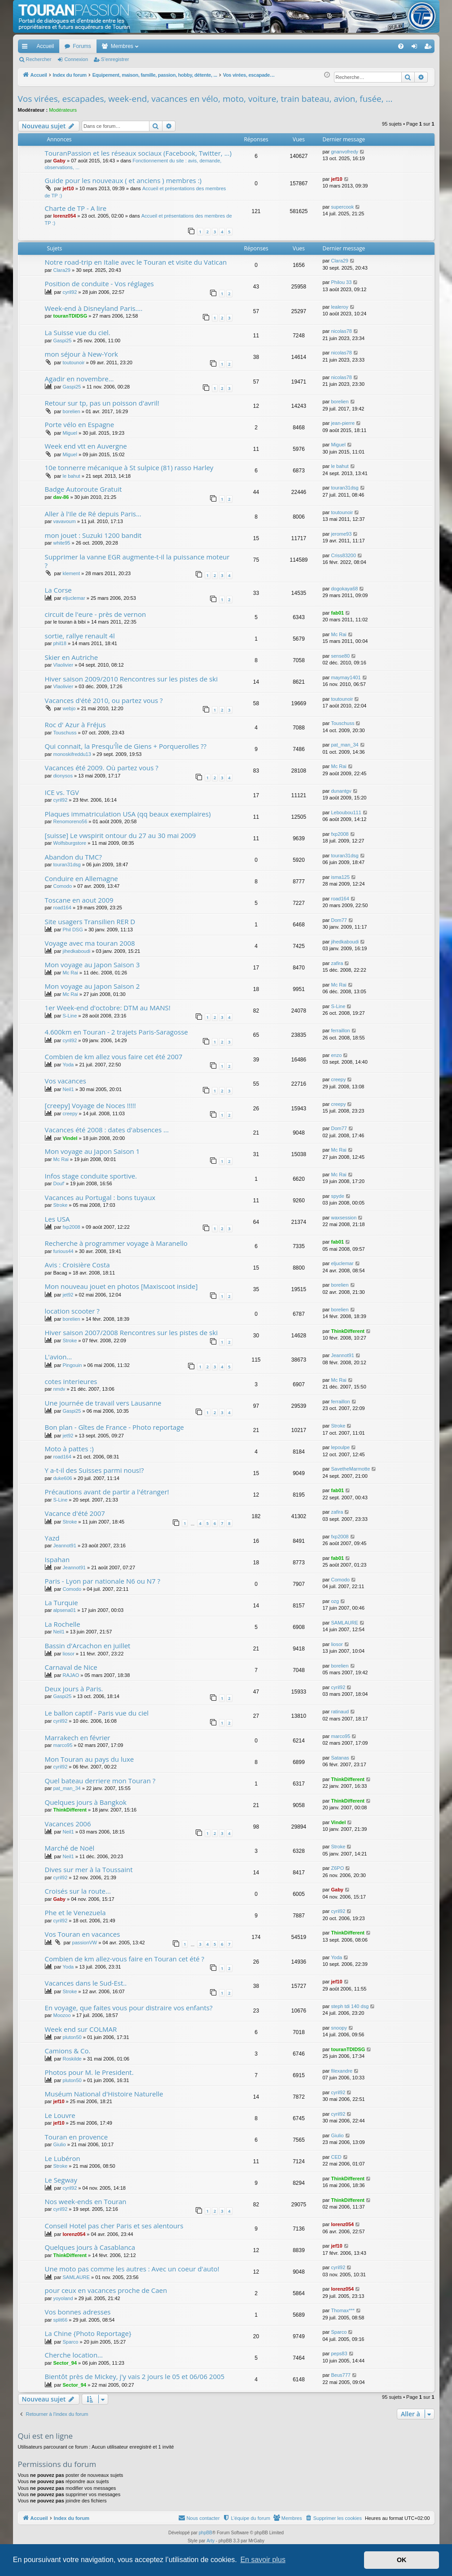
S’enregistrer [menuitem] (429, 48)
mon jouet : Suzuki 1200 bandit (93, 535)
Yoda (68, 1064)
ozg (335, 1601)
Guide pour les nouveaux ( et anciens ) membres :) (123, 180)
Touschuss (64, 732)
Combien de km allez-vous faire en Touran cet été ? (125, 1958)
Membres (122, 46)
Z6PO (337, 1868)
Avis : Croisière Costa (77, 1264)
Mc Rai (338, 634)
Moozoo (61, 2015)
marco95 (62, 1745)
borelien (71, 411)
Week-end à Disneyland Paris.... (94, 308)
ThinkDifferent (347, 1331)
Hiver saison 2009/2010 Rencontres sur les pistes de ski (131, 678)
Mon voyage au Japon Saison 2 (92, 986)
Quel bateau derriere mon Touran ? (100, 1780)
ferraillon (340, 1030)
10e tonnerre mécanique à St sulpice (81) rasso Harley (129, 467)
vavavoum (64, 521)
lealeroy (339, 307)
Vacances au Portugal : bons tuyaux (100, 1197)
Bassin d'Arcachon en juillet (88, 1645)
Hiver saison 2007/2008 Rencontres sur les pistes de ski (131, 1332)
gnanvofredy (344, 151)
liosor (69, 1653)
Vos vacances (65, 1080)
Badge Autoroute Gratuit (83, 489)
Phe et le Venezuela (75, 1912)
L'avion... (58, 1356)
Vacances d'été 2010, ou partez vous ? (104, 700)
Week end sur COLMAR (81, 2029)
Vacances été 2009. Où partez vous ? (101, 767)
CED (336, 2157)
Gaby (59, 160)
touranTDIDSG (70, 316)
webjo (69, 708)
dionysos (62, 775)
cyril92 (70, 292)
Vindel (70, 1138)
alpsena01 (64, 1610)
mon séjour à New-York (81, 353)
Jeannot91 (342, 1355)
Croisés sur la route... (78, 1890)
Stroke (60, 1205)
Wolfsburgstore (69, 843)
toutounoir (74, 362)
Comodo (62, 886)
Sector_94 (65, 2363)
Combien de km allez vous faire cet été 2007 (114, 1056)
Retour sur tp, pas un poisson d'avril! (102, 402)
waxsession (343, 1217)
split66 (60, 2320)
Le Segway (61, 2179)
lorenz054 (64, 215)
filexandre (341, 2071)
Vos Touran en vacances (82, 1934)
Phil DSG (73, 929)
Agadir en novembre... (79, 378)
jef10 (68, 188)
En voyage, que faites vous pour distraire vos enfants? (129, 2007)
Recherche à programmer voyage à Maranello (116, 1243)
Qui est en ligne (45, 2436)
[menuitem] (369, 46)
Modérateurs (63, 110)
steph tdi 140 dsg (350, 2006)
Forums (82, 46)
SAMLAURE (344, 1622)
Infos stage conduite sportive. (91, 1175)
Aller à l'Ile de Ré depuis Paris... (93, 513)
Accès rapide (26, 48)
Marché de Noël (70, 1847)
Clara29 (61, 270)
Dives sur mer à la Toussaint (89, 1869)
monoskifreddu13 (72, 754)
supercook (342, 207)
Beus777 (340, 2375)
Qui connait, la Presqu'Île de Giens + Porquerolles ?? (126, 746)
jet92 (68, 1294)
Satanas (340, 1757)
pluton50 (72, 2037)
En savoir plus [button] (262, 2559)
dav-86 (61, 497)
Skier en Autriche (71, 657)
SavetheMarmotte (350, 1468)
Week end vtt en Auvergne (86, 445)
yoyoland (63, 2298)
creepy (338, 1079)
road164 (62, 907)
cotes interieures (71, 1381)
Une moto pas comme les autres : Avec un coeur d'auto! (132, 2268)
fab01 (337, 613)
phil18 (59, 643)
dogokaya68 (344, 588)
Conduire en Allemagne (81, 878)
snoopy (339, 2027)
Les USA (57, 1218)
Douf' (58, 1183)
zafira (337, 963)
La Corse (58, 589)
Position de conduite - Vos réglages (99, 283)
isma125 (340, 877)
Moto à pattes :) (69, 1448)
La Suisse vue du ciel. (77, 332)
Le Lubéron (62, 2158)
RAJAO (71, 1675)
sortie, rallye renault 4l (80, 635)
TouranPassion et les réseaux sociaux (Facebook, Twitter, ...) (138, 152)
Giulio (59, 2144)
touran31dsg (344, 487)
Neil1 (68, 1089)
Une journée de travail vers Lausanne (103, 1402)
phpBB (205, 2532)
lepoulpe (340, 1447)
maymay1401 (345, 677)
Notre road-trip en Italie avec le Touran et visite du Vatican (136, 262)
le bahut (71, 476)
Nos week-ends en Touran (86, 2201)
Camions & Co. (68, 2050)
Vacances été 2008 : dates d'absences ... (107, 1129)
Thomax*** (343, 2310)
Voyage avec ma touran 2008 (90, 943)
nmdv (59, 1389)
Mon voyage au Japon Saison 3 (92, 964)
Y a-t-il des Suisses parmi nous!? (94, 1470)
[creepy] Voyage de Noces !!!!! (90, 1105)
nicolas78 (341, 331)
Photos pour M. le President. (89, 2072)
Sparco (71, 2342)
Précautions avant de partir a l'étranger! (107, 1491)
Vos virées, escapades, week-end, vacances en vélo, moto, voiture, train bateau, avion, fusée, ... (205, 99)
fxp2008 (339, 834)
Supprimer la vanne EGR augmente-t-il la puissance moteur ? (137, 561)
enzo (336, 1055)
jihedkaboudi (77, 951)
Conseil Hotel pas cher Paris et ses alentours (114, 2225)
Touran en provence (76, 2136)
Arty (210, 2540)
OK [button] (402, 2559)
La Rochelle (62, 1624)
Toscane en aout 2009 (79, 899)
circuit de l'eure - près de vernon (95, 614)
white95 (61, 543)
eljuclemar (74, 598)
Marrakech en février (77, 1737)
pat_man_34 (344, 744)
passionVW (84, 1942)
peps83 (339, 2353)
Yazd (52, 1537)
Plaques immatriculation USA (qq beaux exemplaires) (128, 813)
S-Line (70, 1015)
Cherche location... (74, 2354)
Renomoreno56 (70, 821)
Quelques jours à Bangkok (86, 1802)
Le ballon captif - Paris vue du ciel (97, 1712)
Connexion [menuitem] (416, 48)
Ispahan (57, 1559)
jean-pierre (343, 423)
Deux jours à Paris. (74, 1688)
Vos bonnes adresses (78, 2311)
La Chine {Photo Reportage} (88, 2333)
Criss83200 (343, 555)
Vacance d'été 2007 (75, 1513)
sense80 (340, 656)
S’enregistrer (115, 59)
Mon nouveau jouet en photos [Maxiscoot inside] (121, 1286)
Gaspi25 (62, 340)
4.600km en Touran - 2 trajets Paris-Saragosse (116, 1031)
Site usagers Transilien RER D (90, 921)
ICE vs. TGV (62, 792)
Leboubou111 (346, 812)
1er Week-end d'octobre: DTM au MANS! (108, 1007)
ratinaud (340, 1711)
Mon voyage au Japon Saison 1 (92, 1151)
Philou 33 (341, 282)
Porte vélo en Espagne (79, 424)
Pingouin (72, 1365)
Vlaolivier (63, 665)
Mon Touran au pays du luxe (89, 1759)
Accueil (45, 46)
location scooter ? (72, 1310)
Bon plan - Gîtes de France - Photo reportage (114, 1427)
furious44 (63, 1251)
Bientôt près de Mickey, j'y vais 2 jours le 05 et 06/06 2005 (135, 2376)
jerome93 (341, 534)
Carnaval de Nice (71, 1667)
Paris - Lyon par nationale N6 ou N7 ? (103, 1580)
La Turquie (61, 1602)
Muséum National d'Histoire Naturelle (104, 2093)
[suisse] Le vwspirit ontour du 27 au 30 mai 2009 (120, 835)
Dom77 (339, 920)
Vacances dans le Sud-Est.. (86, 1982)
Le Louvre (60, 2115)
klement (71, 573)
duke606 (62, 1478)
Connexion (76, 59)
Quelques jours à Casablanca (90, 2247)
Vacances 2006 (68, 1823)
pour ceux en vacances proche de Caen (106, 2290)
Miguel (70, 433)
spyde (337, 1196)
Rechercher (39, 59)
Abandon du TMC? (73, 856)
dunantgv (341, 791)
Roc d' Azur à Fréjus (75, 724)
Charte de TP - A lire (76, 208)
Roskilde (72, 2058)
